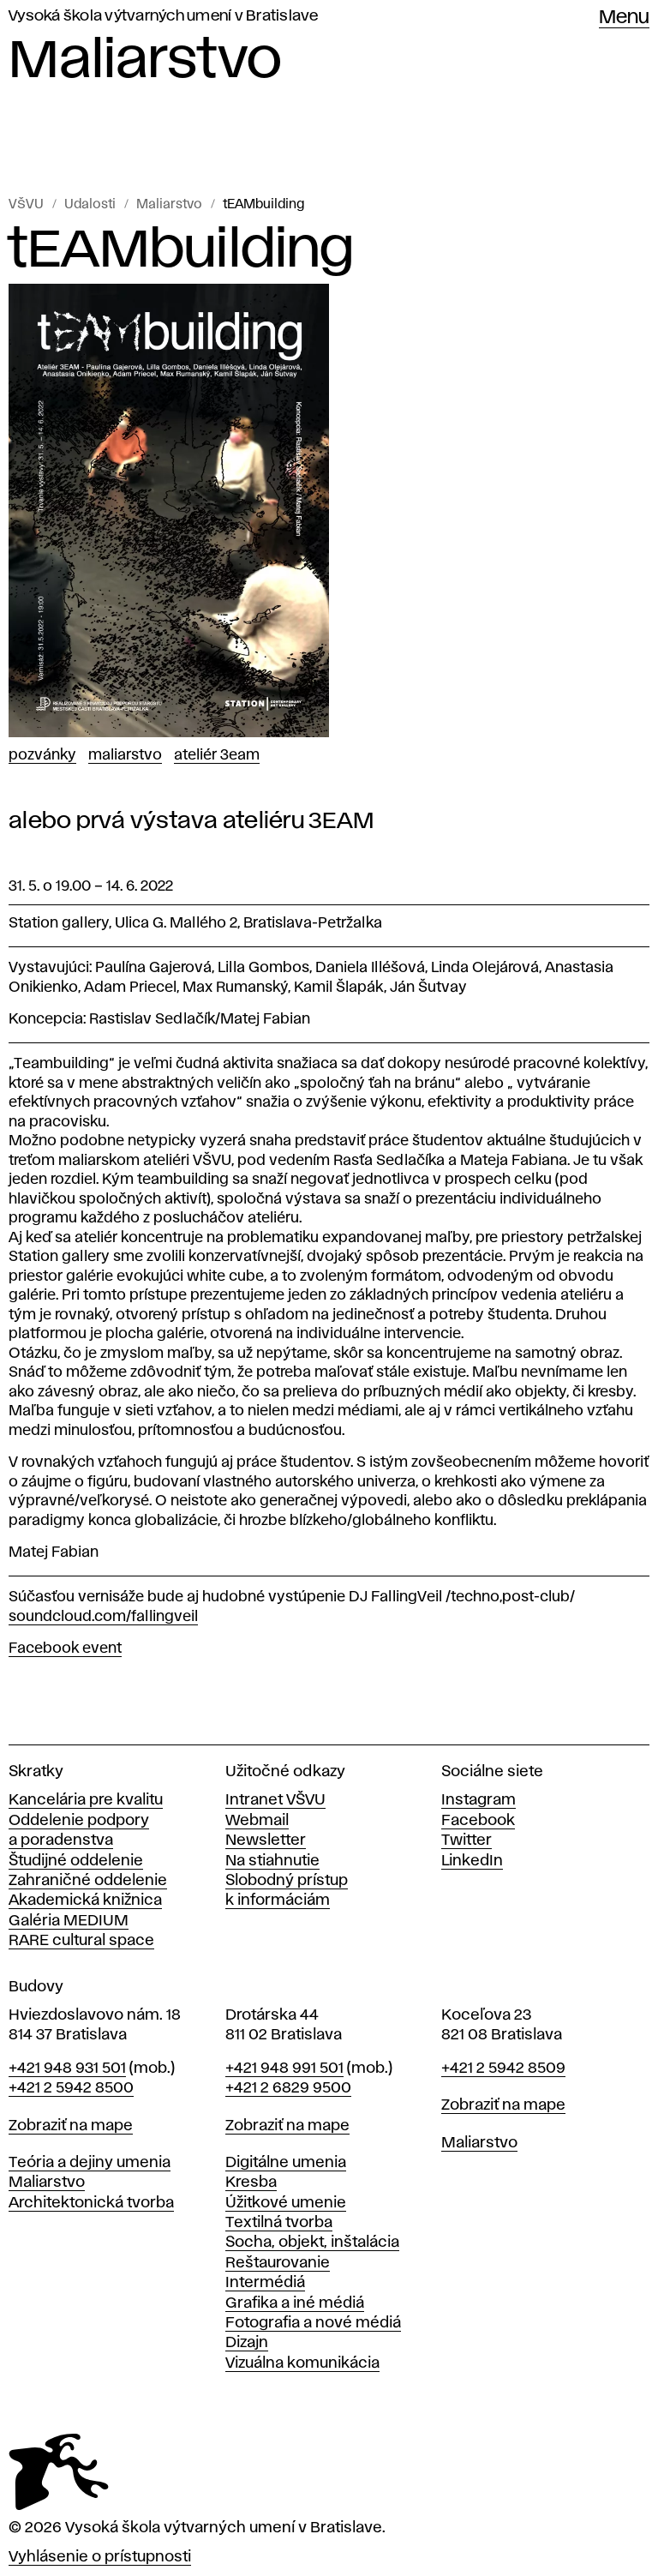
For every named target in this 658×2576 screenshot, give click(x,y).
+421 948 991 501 (284, 2068)
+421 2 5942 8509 (503, 2068)
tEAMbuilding (263, 205)
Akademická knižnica (85, 1900)
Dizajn (246, 2343)
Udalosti (90, 205)
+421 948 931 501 (67, 2068)
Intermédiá (265, 2283)
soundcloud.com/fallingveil (103, 1617)
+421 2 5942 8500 (71, 2088)
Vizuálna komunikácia (302, 2363)
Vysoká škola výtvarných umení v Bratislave (164, 16)
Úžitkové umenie (285, 2203)
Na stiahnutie (272, 1861)
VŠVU (26, 205)
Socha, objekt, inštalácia (312, 2242)
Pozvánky (42, 755)
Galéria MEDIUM (69, 1921)
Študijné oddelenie (76, 1861)
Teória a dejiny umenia (89, 2163)
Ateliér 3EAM (217, 755)
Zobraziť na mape (71, 2126)
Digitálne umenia (285, 2163)
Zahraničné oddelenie (88, 1881)
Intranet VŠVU (275, 1800)
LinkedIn (472, 1861)
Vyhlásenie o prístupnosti (100, 2557)
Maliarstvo (169, 205)
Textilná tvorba (278, 2223)
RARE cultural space (81, 1941)
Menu (624, 18)
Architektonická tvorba (91, 2203)
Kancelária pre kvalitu (86, 1800)
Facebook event (65, 1648)
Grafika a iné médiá (294, 2303)
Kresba (251, 2182)
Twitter (466, 1840)
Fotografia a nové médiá (313, 2323)
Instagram (478, 1800)
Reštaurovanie (277, 2263)
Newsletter (265, 1840)
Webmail (257, 1821)
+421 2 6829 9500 (288, 2088)
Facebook (478, 1821)
